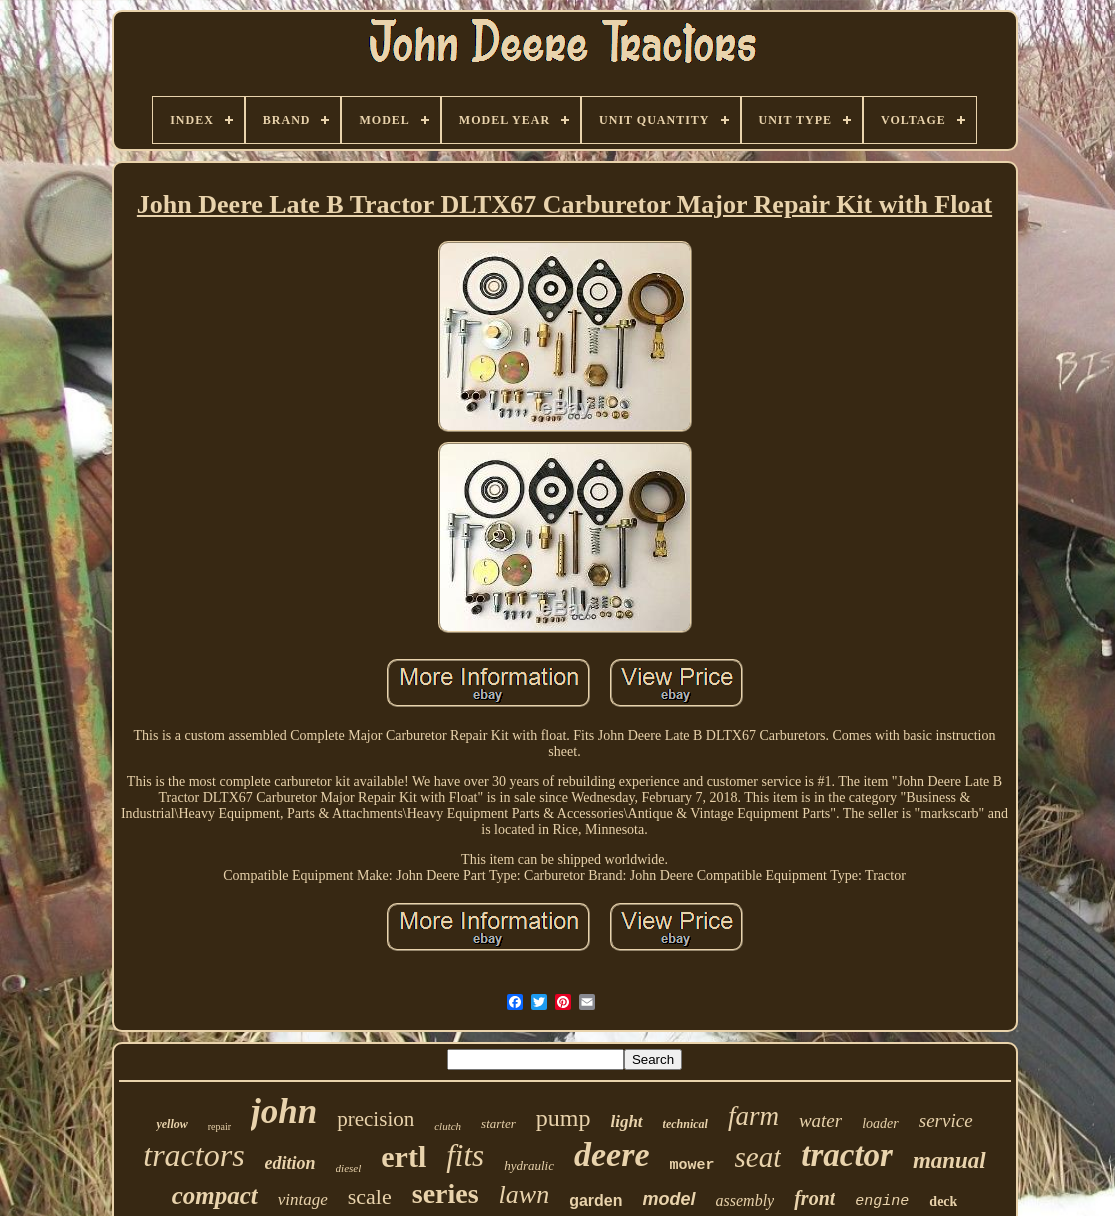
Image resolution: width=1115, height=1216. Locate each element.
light (626, 1121)
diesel (349, 1168)
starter (498, 1123)
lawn (524, 1194)
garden (595, 1200)
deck (943, 1201)
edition (290, 1163)
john (284, 1111)
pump (563, 1118)
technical (685, 1124)
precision (375, 1119)
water (820, 1120)
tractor (847, 1155)
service (946, 1120)
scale (370, 1196)
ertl (403, 1156)
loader (880, 1123)
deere (612, 1154)
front (814, 1198)
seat (758, 1157)
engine (882, 1201)
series (445, 1193)
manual (949, 1160)
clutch (447, 1126)
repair (219, 1126)
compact (215, 1195)
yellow (171, 1124)
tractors (193, 1155)
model (669, 1199)
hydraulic (529, 1165)
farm (753, 1116)
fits (465, 1155)
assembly (745, 1200)
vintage (303, 1199)
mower (691, 1165)
